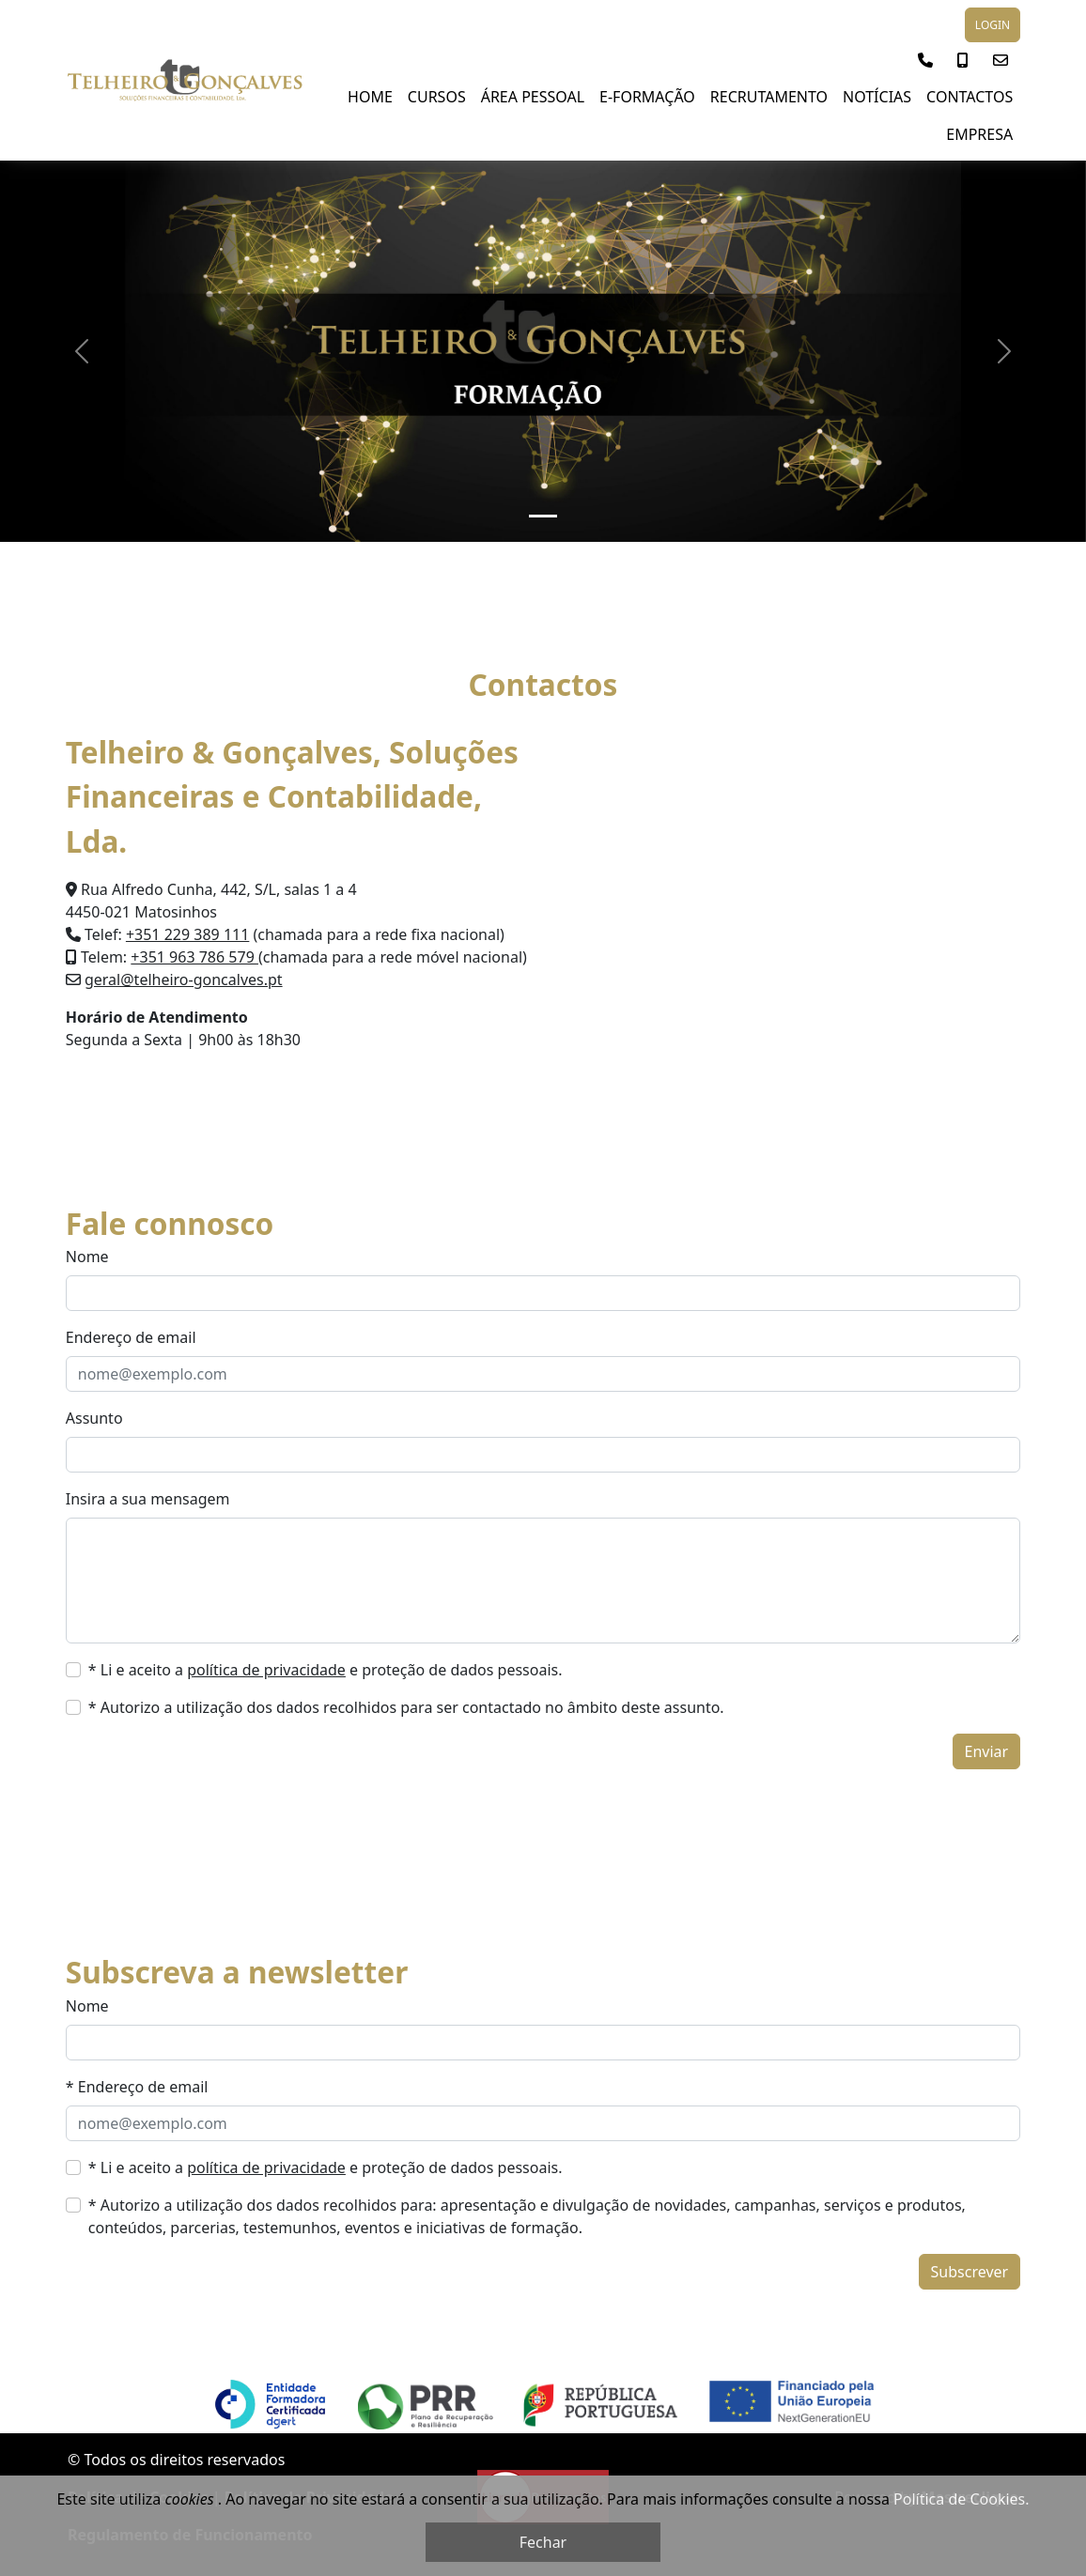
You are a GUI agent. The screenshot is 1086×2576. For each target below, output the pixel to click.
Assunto (94, 1418)
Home (370, 96)
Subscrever (970, 2271)
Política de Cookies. (961, 2499)
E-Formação (647, 96)
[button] (925, 60)
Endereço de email (131, 1337)
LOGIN (992, 25)
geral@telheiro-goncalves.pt (184, 979)
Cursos (437, 96)
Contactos (969, 96)
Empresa (979, 134)
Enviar (987, 1751)
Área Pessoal (532, 96)
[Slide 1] (543, 516)
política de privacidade (266, 1669)
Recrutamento (769, 96)
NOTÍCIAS (877, 96)
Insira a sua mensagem (148, 1499)
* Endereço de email (137, 2086)
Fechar (543, 2542)
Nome (87, 1256)
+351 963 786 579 (194, 957)
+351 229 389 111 (187, 934)
